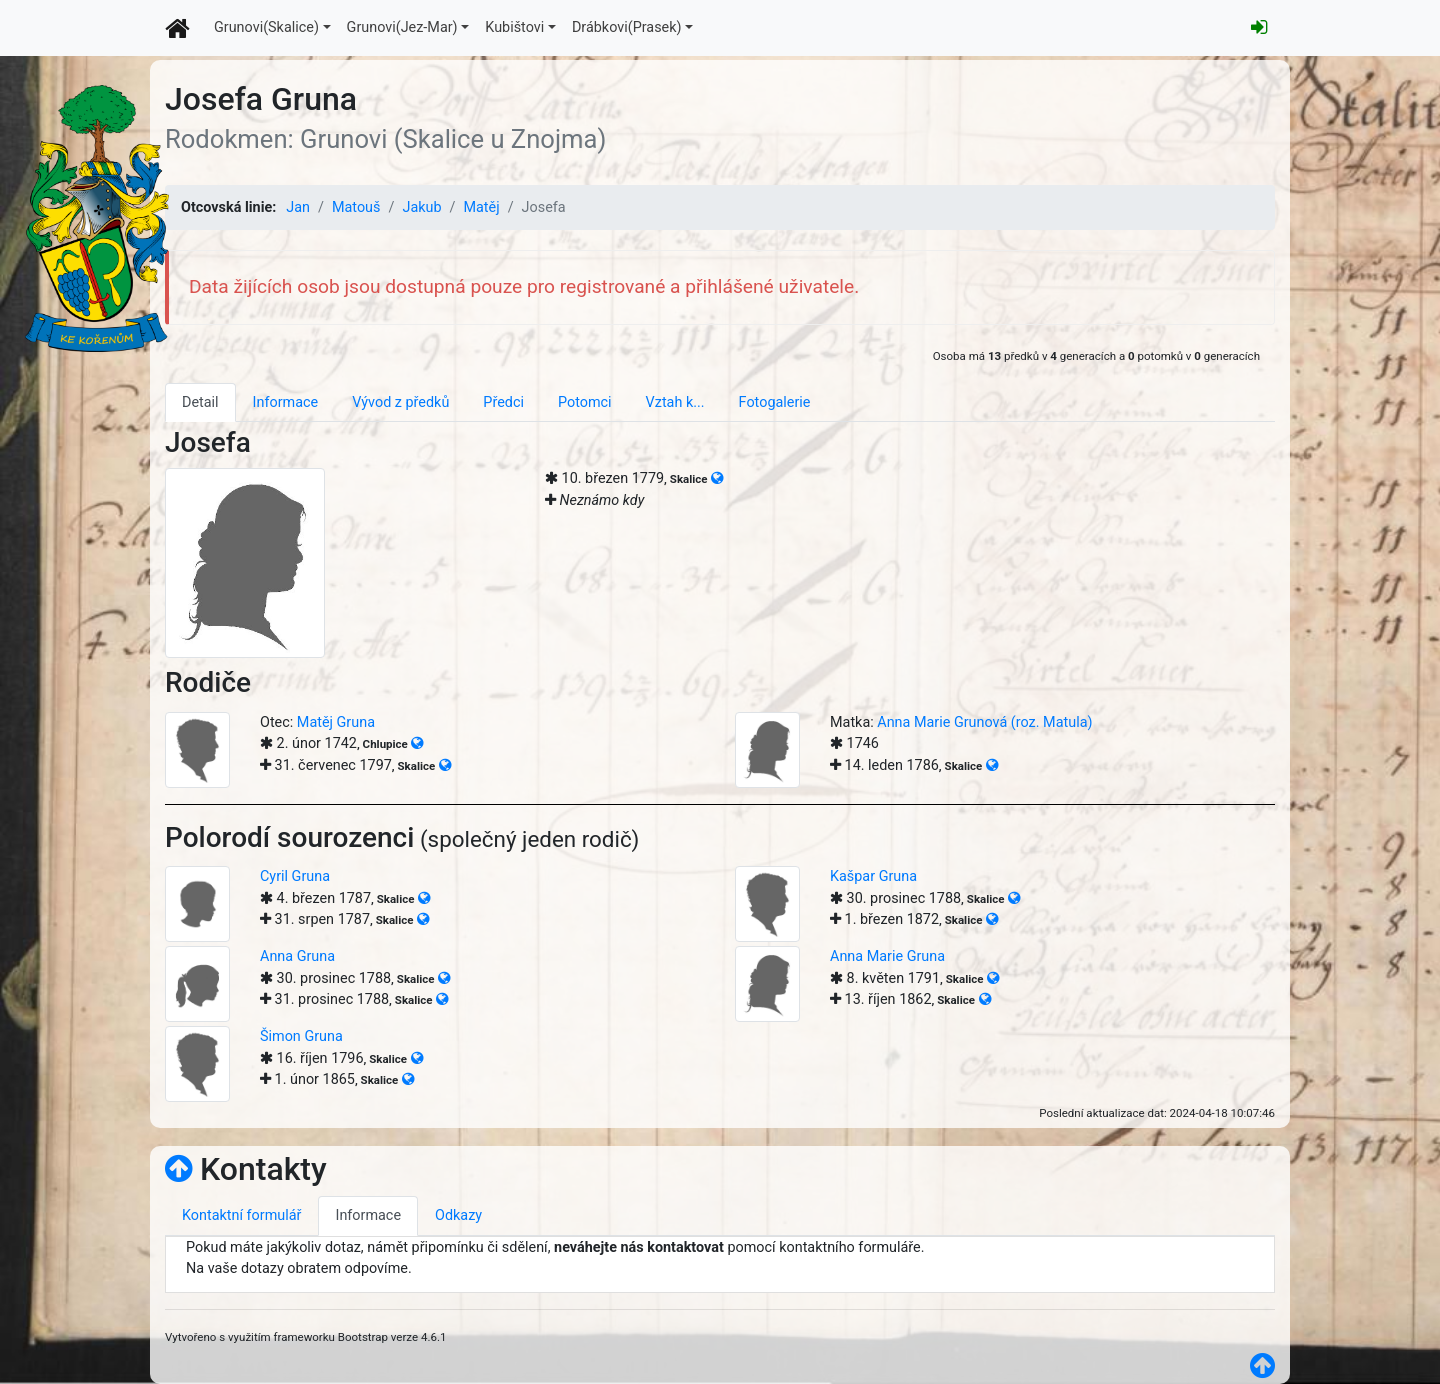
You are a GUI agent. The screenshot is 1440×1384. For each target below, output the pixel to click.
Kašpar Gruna (873, 876)
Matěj (481, 207)
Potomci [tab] (585, 402)
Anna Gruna (297, 956)
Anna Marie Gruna (887, 956)
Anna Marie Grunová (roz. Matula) (984, 722)
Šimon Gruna (301, 1036)
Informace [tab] (286, 402)
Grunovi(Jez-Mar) (402, 27)
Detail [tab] (200, 402)
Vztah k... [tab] (675, 402)
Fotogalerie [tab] (775, 402)
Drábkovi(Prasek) (627, 27)
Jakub (421, 207)
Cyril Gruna (295, 876)
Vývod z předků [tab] (400, 402)
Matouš (356, 207)
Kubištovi (514, 27)
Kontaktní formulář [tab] (241, 1215)
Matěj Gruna (336, 722)
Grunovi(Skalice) (266, 27)
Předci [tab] (503, 402)
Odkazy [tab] (458, 1215)
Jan (298, 207)
